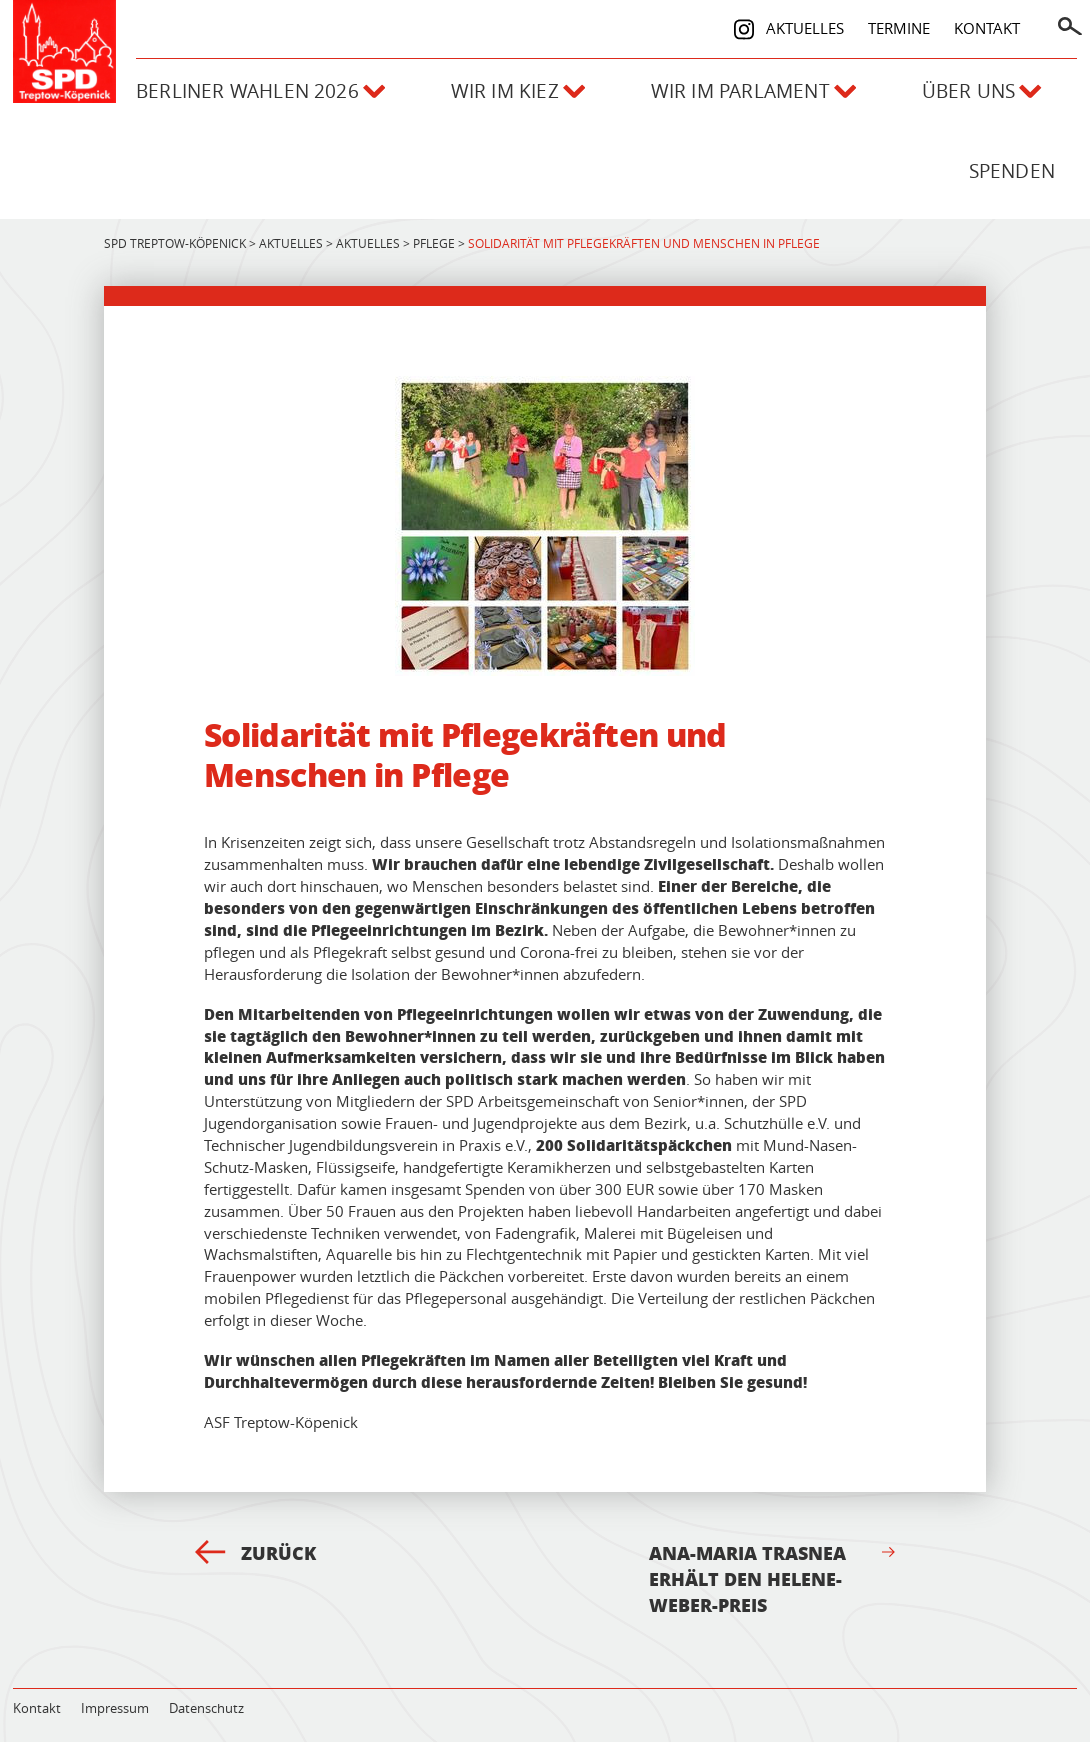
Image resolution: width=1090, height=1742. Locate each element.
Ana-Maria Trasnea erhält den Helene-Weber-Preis (772, 1579)
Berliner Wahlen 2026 (260, 91)
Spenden (1012, 171)
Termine (899, 28)
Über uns (982, 91)
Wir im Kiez (518, 91)
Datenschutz (206, 1708)
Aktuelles (805, 28)
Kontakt (987, 28)
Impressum (115, 1708)
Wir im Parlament (754, 91)
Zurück (255, 1553)
